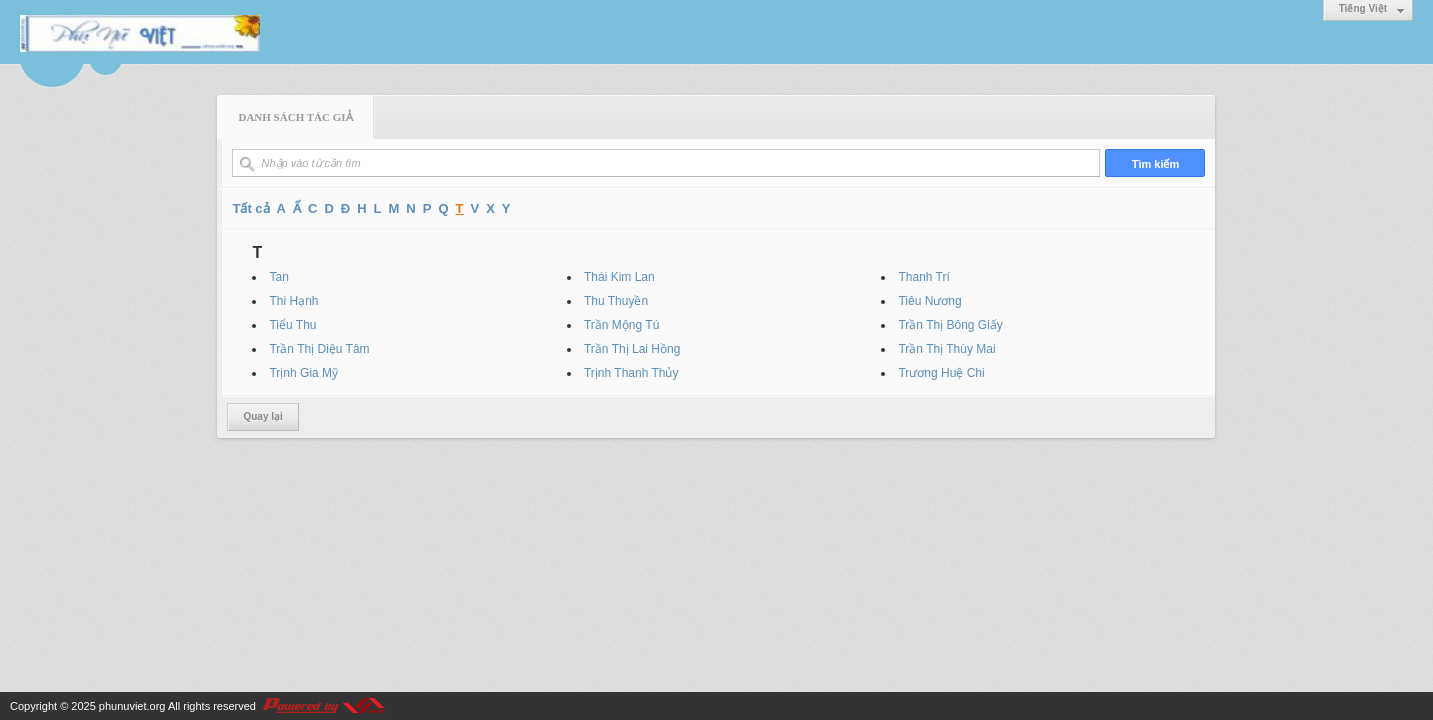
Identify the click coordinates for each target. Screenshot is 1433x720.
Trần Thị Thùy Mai (946, 349)
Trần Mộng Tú (621, 325)
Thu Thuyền (616, 301)
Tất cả (250, 208)
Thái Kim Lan (619, 277)
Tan (278, 277)
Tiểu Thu (292, 325)
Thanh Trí (923, 277)
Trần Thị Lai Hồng (632, 349)
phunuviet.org (132, 706)
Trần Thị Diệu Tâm (319, 349)
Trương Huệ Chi (941, 373)
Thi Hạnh (293, 301)
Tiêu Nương (929, 301)
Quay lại (262, 416)
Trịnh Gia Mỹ (303, 373)
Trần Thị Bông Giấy (950, 325)
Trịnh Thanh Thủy (631, 373)
